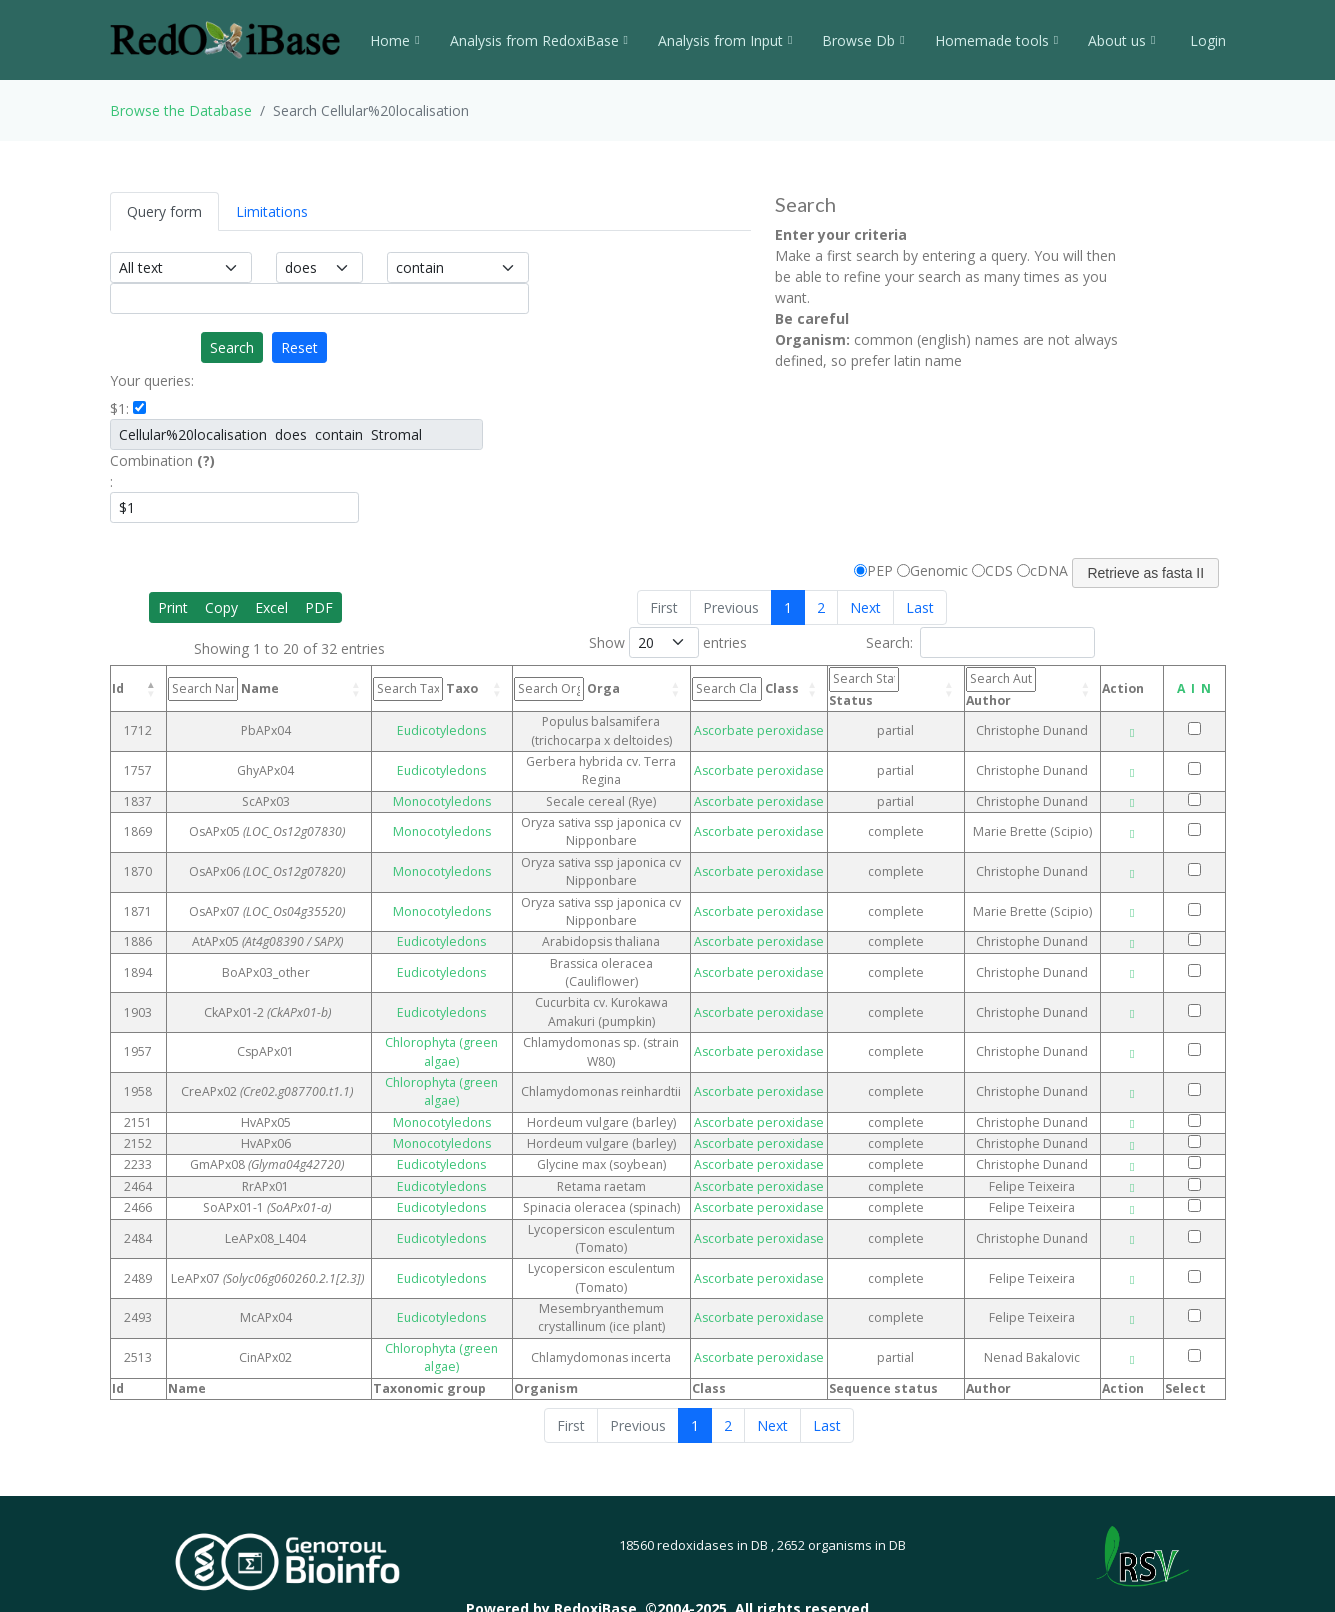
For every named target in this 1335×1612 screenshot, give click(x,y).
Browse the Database (181, 110)
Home (394, 40)
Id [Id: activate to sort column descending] (118, 688)
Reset (299, 347)
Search (232, 347)
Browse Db (863, 40)
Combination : (162, 471)
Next (865, 607)
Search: (980, 642)
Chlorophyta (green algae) (431, 1014)
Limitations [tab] (272, 211)
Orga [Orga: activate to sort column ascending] (552, 689)
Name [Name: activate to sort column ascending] (244, 689)
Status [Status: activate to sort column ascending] (873, 687)
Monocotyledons (432, 782)
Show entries (668, 642)
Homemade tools (996, 40)
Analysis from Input (725, 40)
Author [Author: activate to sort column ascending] (999, 687)
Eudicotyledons (431, 730)
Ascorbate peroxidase (766, 730)
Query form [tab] (164, 211)
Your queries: (152, 380)
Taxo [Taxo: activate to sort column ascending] (403, 687)
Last (920, 607)
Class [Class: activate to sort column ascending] (750, 689)
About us (1121, 40)
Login (1206, 40)
